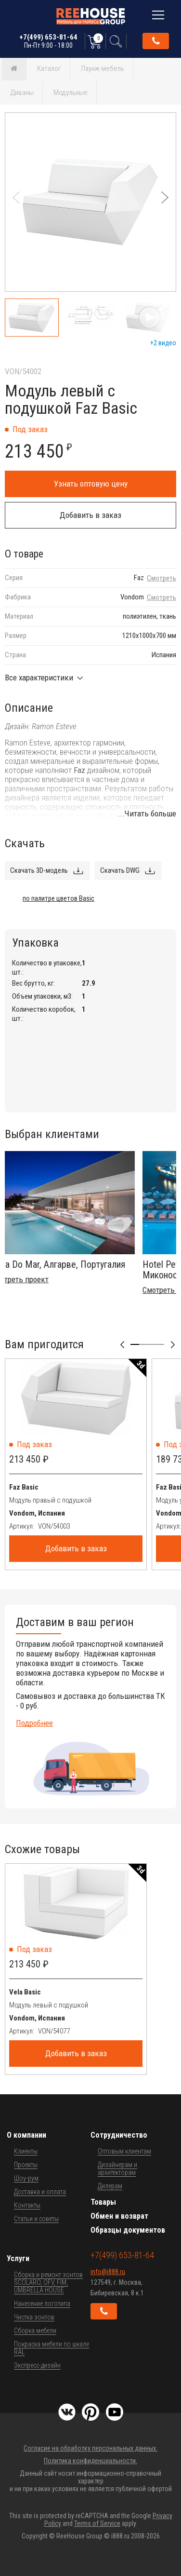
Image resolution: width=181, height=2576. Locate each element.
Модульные (70, 92)
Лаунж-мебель (102, 68)
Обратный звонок (156, 41)
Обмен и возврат (119, 2216)
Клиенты (26, 2151)
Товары (103, 2202)
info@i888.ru (107, 2272)
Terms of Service (97, 2523)
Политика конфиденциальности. (90, 2461)
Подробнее (34, 1723)
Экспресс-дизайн (37, 2365)
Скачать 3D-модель (39, 870)
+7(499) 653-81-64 (48, 41)
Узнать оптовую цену (91, 483)
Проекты (26, 2165)
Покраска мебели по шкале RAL (51, 2348)
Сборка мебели (35, 2330)
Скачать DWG (120, 870)
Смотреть (161, 578)
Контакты (27, 2205)
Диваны (22, 92)
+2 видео (163, 343)
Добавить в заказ (90, 515)
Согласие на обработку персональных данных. (90, 2448)
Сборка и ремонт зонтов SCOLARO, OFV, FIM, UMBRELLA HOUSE (48, 2282)
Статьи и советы (36, 2219)
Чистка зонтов (34, 2317)
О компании (26, 2135)
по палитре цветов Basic (58, 898)
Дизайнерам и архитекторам (117, 2168)
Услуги (18, 2258)
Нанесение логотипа (42, 2303)
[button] (165, 197)
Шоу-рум (26, 2178)
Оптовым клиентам (124, 2151)
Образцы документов (127, 2230)
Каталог (49, 68)
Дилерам (110, 2186)
